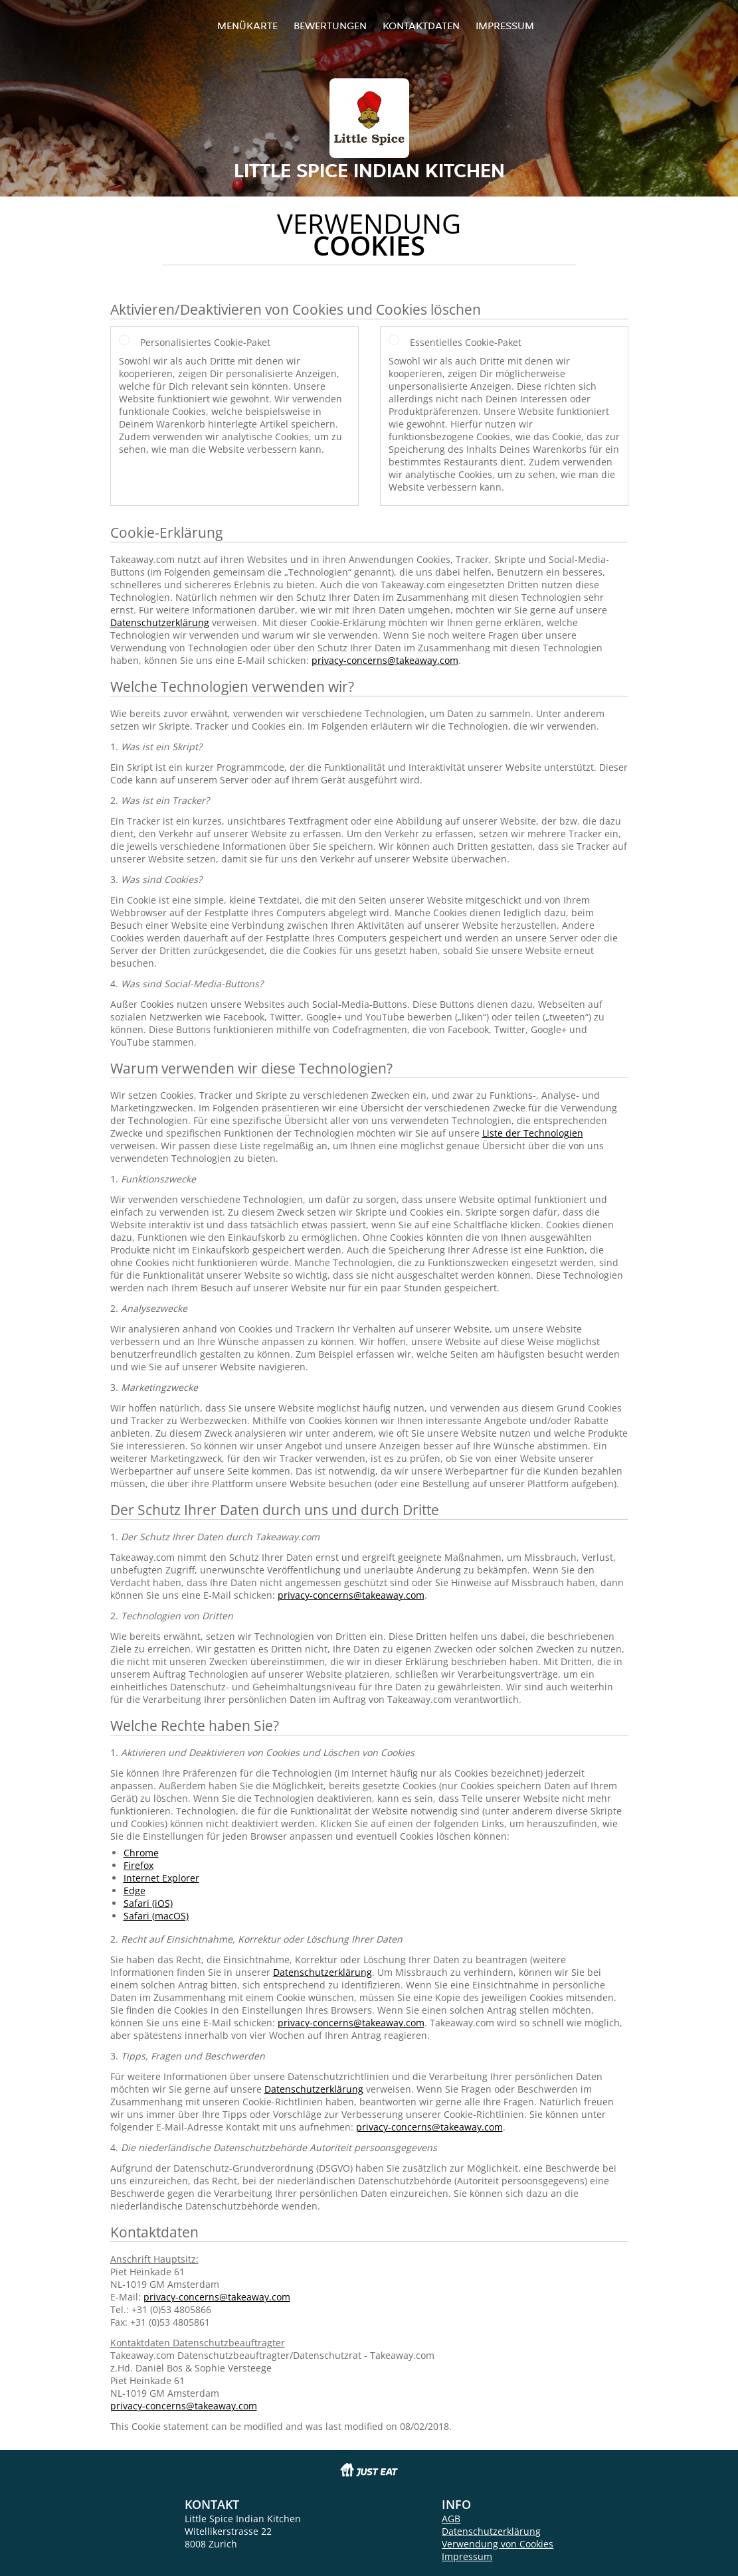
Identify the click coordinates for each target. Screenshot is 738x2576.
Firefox (138, 1865)
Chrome (141, 1852)
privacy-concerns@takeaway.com (385, 660)
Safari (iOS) (148, 1903)
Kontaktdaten (421, 26)
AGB (451, 2518)
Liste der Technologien (532, 1133)
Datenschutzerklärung (159, 622)
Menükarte (247, 26)
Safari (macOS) (156, 1915)
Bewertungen (330, 26)
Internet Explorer (161, 1878)
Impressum (505, 26)
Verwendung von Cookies (497, 2543)
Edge (134, 1890)
